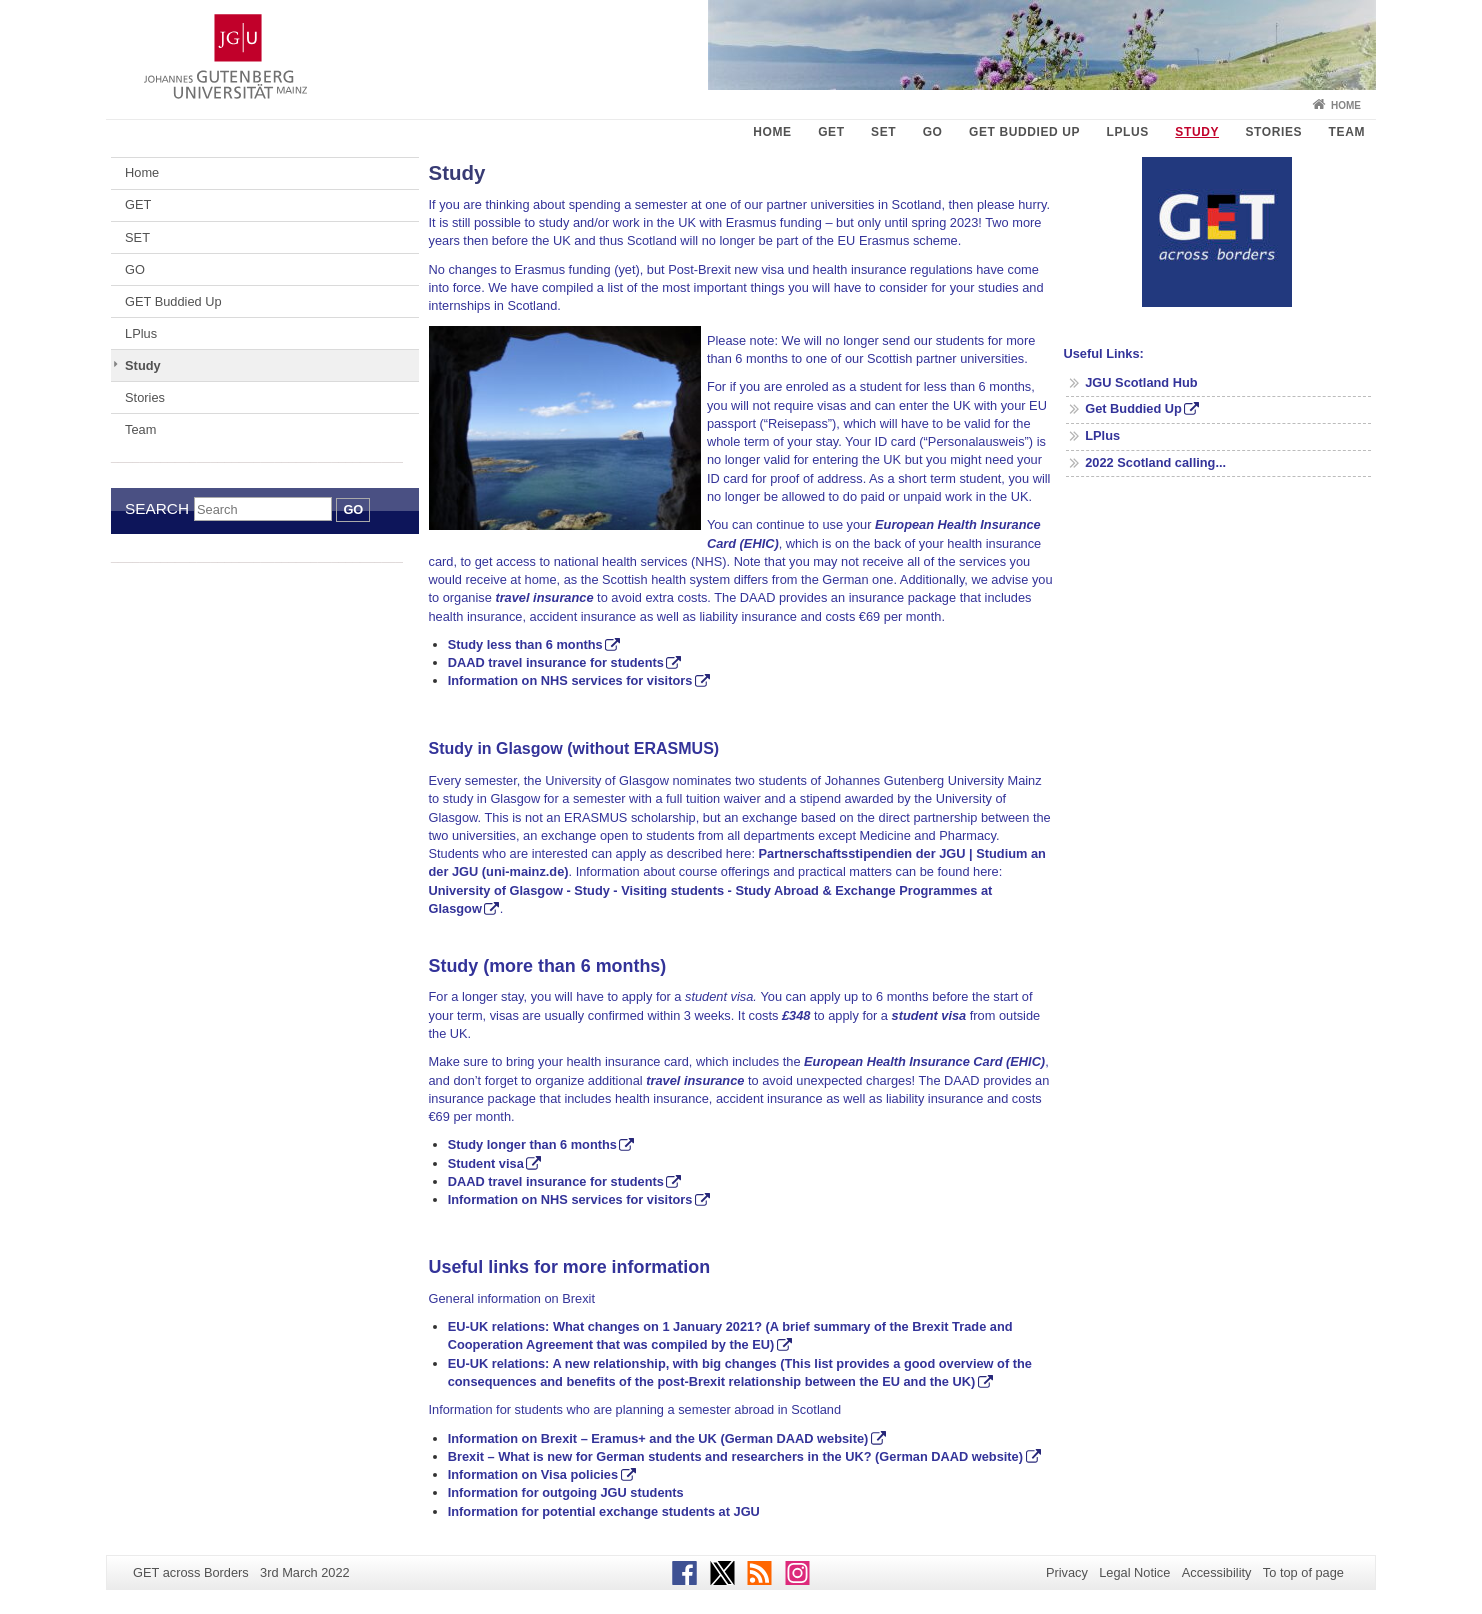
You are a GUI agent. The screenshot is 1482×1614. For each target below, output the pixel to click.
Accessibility (1217, 1572)
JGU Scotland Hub (1141, 382)
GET (831, 132)
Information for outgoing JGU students (566, 1492)
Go (353, 509)
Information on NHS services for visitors (570, 680)
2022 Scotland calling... (1155, 462)
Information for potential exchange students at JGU (604, 1511)
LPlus (1128, 132)
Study (1197, 132)
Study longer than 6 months (532, 1144)
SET (883, 132)
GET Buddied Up (1024, 132)
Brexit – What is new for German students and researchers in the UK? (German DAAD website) (735, 1456)
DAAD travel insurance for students (556, 662)
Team (1347, 132)
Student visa (486, 1163)
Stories (1273, 132)
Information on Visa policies (533, 1474)
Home (1346, 105)
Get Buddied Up (1133, 408)
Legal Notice (1134, 1572)
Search (157, 508)
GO (933, 132)
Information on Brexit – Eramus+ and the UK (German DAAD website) (658, 1438)
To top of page (1303, 1572)
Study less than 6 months (525, 644)
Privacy (1067, 1572)
